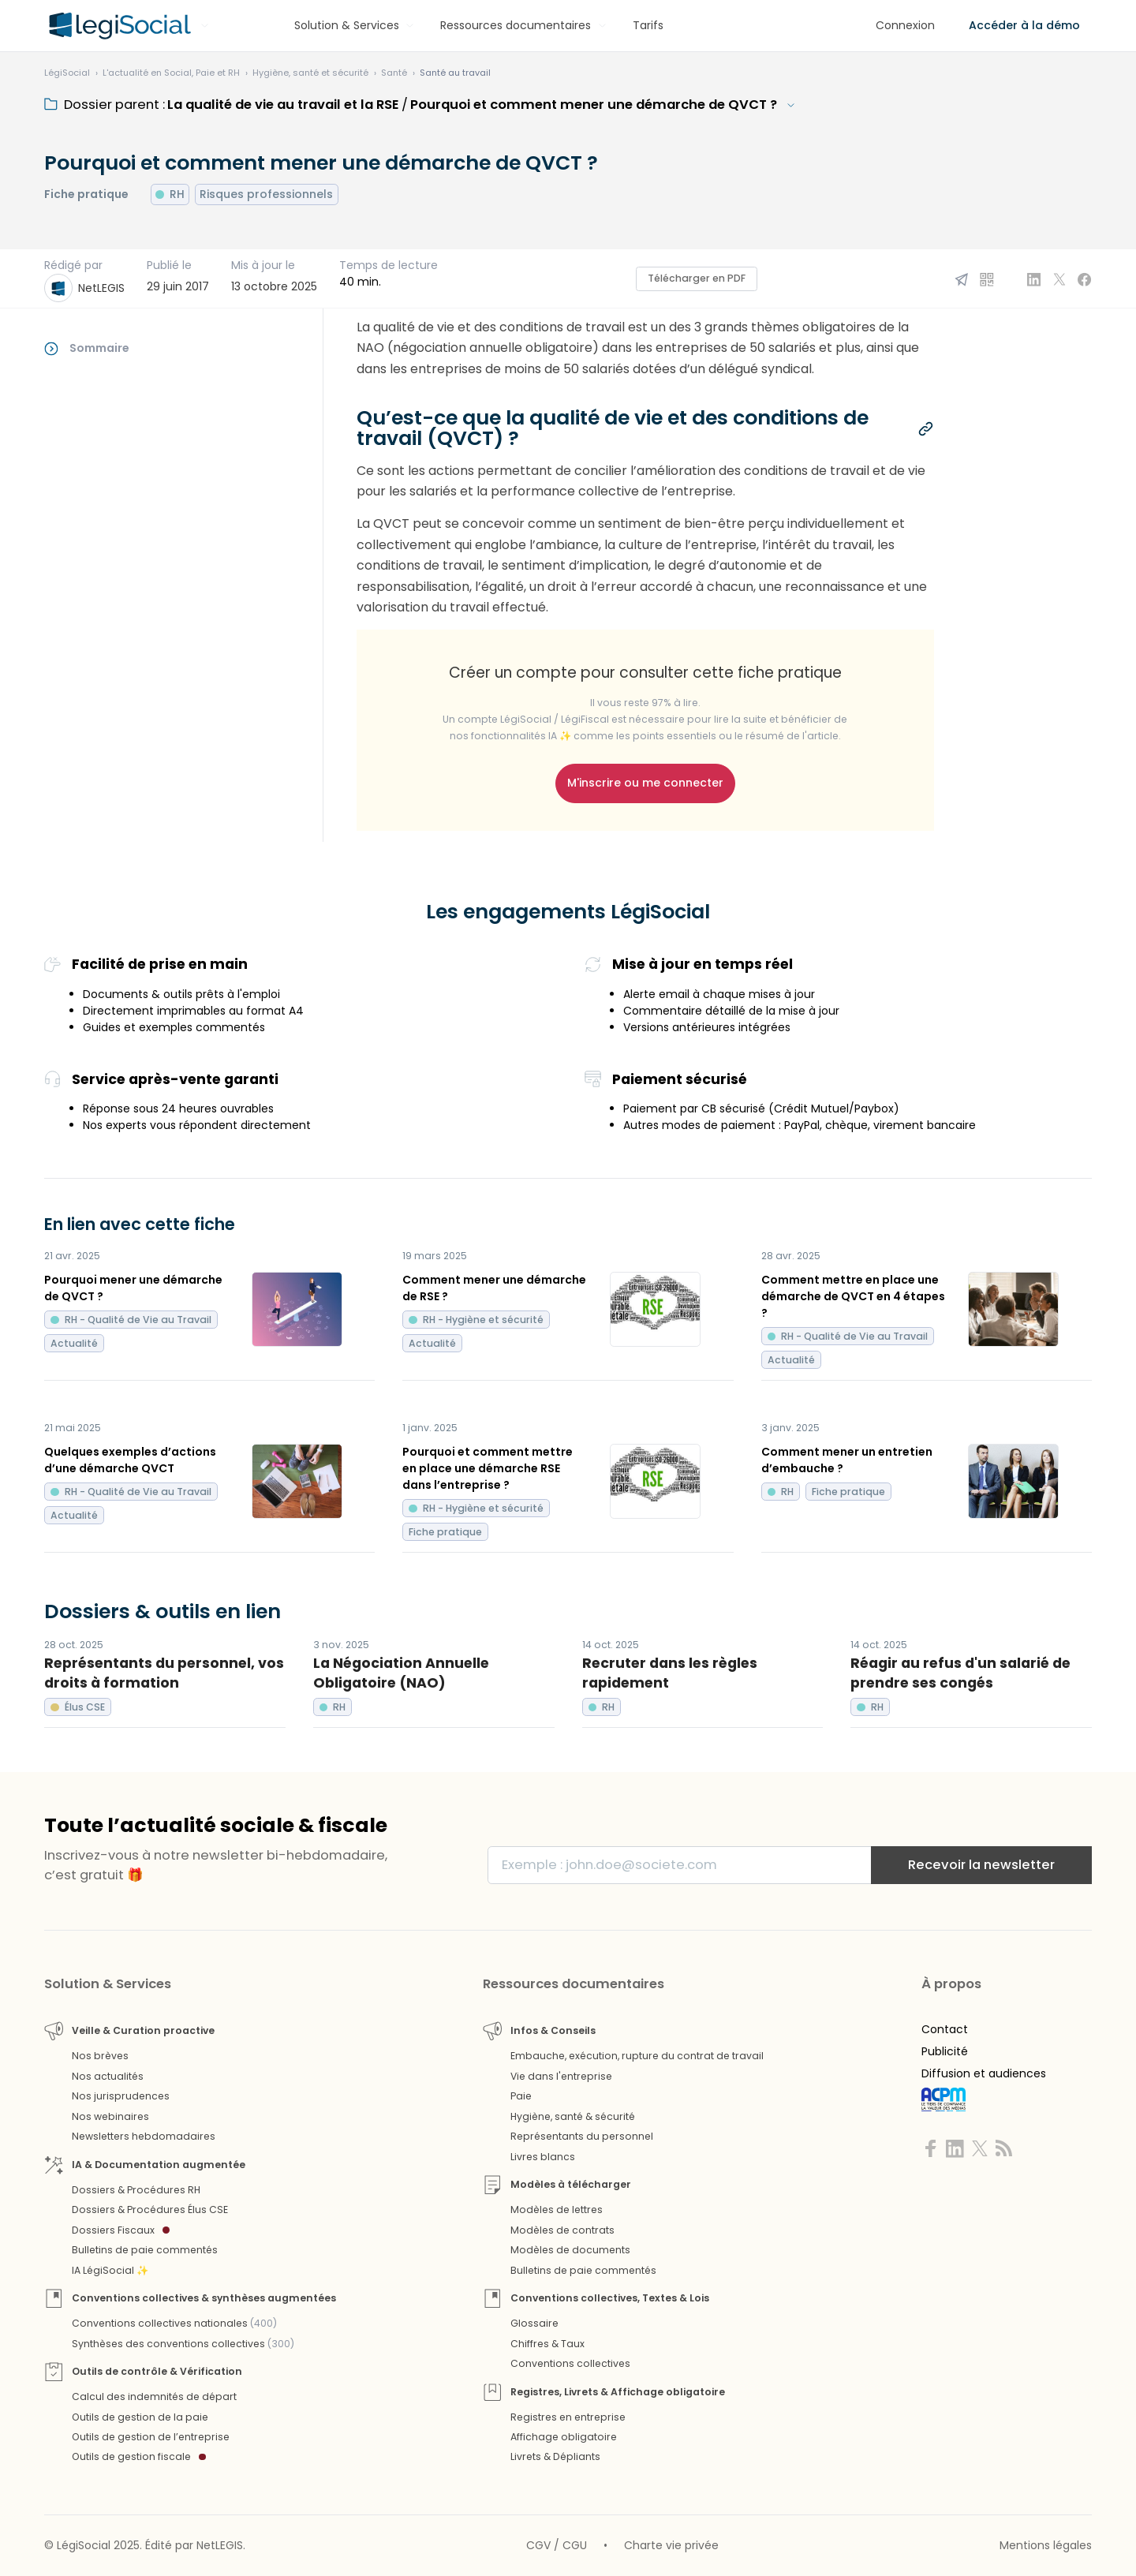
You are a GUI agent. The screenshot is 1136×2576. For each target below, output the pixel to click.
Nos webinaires (110, 2116)
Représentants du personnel (581, 2136)
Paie (521, 2096)
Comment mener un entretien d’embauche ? (846, 1460)
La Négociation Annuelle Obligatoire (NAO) (401, 1673)
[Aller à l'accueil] (117, 26)
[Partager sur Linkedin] (1034, 279)
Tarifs (648, 25)
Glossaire (534, 2323)
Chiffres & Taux (547, 2343)
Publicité (944, 2051)
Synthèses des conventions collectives (183, 2343)
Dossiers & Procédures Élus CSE (150, 2209)
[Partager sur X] (1059, 279)
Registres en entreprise (568, 2417)
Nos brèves (100, 2055)
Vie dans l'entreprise (561, 2076)
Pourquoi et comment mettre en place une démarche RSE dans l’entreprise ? (487, 1468)
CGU (574, 2545)
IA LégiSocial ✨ (110, 2270)
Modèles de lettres (556, 2209)
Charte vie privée (671, 2545)
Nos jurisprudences (121, 2096)
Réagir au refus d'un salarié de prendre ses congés (960, 1673)
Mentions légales (1046, 2545)
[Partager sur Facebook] (1085, 279)
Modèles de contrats (562, 2230)
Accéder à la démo (1024, 25)
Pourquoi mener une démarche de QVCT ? (133, 1288)
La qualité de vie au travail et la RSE (282, 104)
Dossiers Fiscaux (121, 2230)
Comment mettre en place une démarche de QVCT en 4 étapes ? (853, 1296)
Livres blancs (542, 2156)
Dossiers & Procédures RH (136, 2190)
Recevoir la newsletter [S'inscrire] (981, 1865)
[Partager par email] (962, 279)
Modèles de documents (570, 2249)
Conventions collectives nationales (174, 2323)
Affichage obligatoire (563, 2436)
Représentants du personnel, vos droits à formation (164, 1673)
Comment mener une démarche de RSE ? (494, 1288)
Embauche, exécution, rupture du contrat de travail (637, 2055)
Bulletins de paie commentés (145, 2249)
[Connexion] (905, 25)
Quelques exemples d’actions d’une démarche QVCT (130, 1460)
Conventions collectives (570, 2363)
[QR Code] (987, 279)
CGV (538, 2545)
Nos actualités (108, 2076)
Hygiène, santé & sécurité (572, 2116)
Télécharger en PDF (697, 278)
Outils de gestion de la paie (140, 2417)
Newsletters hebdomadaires (143, 2136)
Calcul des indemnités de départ (154, 2396)
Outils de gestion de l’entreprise (151, 2436)
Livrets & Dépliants (555, 2456)
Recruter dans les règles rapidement (669, 1673)
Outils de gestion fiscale (139, 2456)
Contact (944, 2029)
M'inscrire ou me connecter (645, 783)
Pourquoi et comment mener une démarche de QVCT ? (593, 104)
